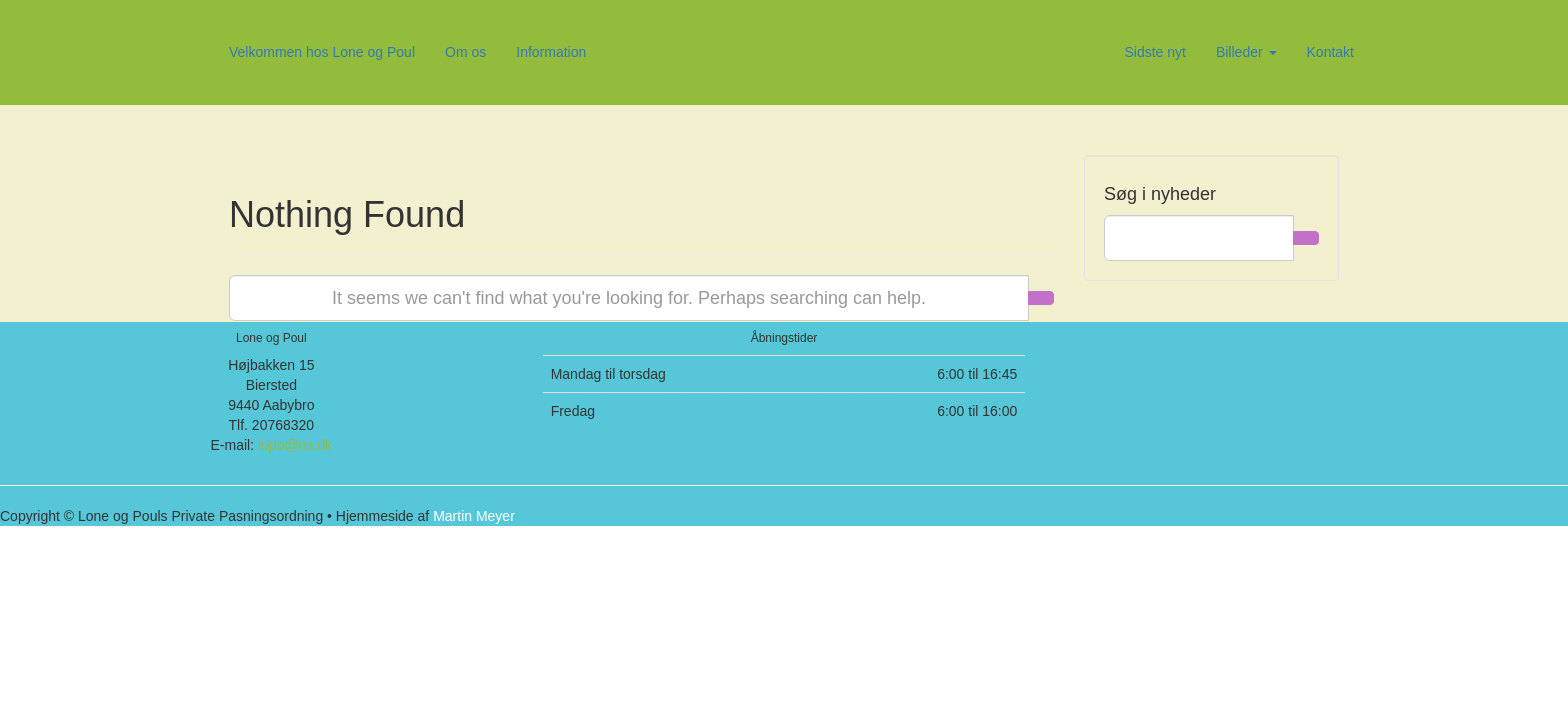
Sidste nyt (1154, 52)
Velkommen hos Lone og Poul (322, 52)
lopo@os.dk (295, 445)
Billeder (1246, 52)
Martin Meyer (474, 516)
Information (551, 52)
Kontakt (1330, 52)
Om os (465, 52)
